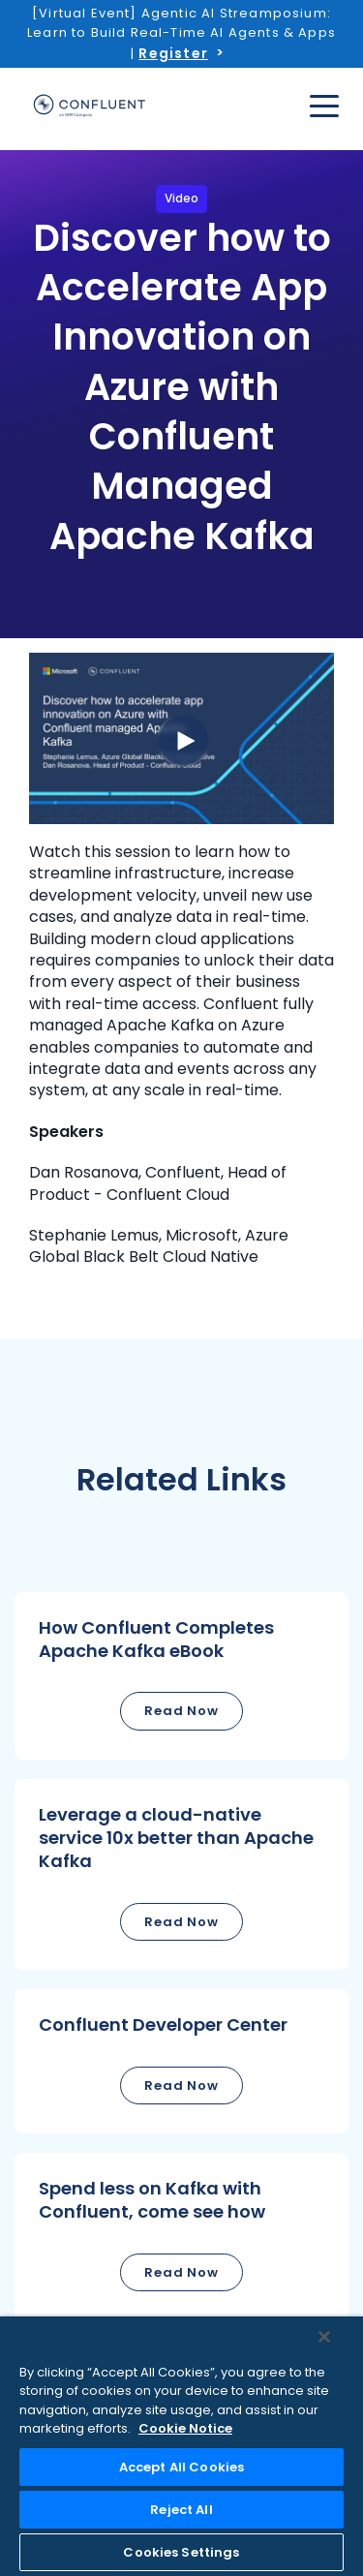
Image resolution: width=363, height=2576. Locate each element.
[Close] (324, 2337)
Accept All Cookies (181, 2467)
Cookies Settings (181, 2552)
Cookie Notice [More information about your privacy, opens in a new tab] (185, 2428)
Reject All (181, 2509)
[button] (181, 1676)
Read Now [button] (181, 1711)
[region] (181, 2446)
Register (172, 53)
